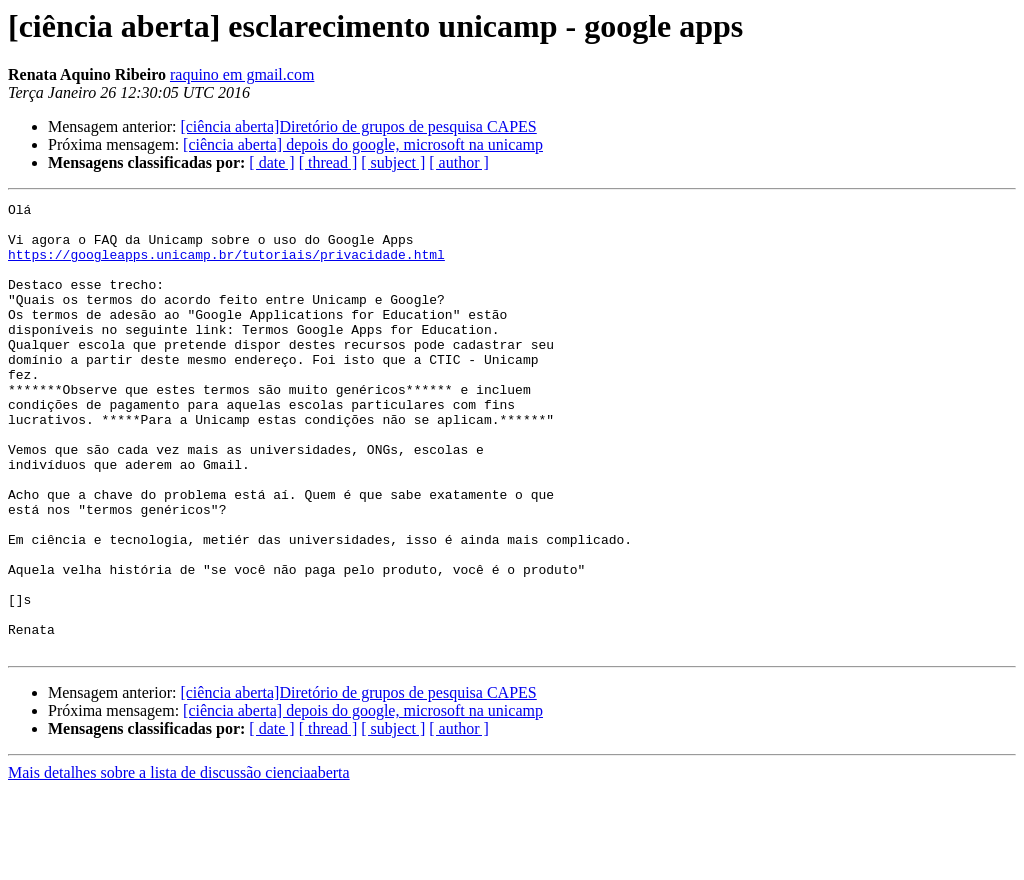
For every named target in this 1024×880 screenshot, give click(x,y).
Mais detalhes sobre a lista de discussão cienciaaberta (179, 862)
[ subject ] (393, 162)
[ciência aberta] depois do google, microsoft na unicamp (363, 144)
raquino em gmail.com (242, 74)
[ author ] (459, 162)
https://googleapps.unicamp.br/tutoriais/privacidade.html (226, 266)
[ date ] (271, 162)
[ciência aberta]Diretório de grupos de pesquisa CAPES (358, 126)
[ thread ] (328, 162)
